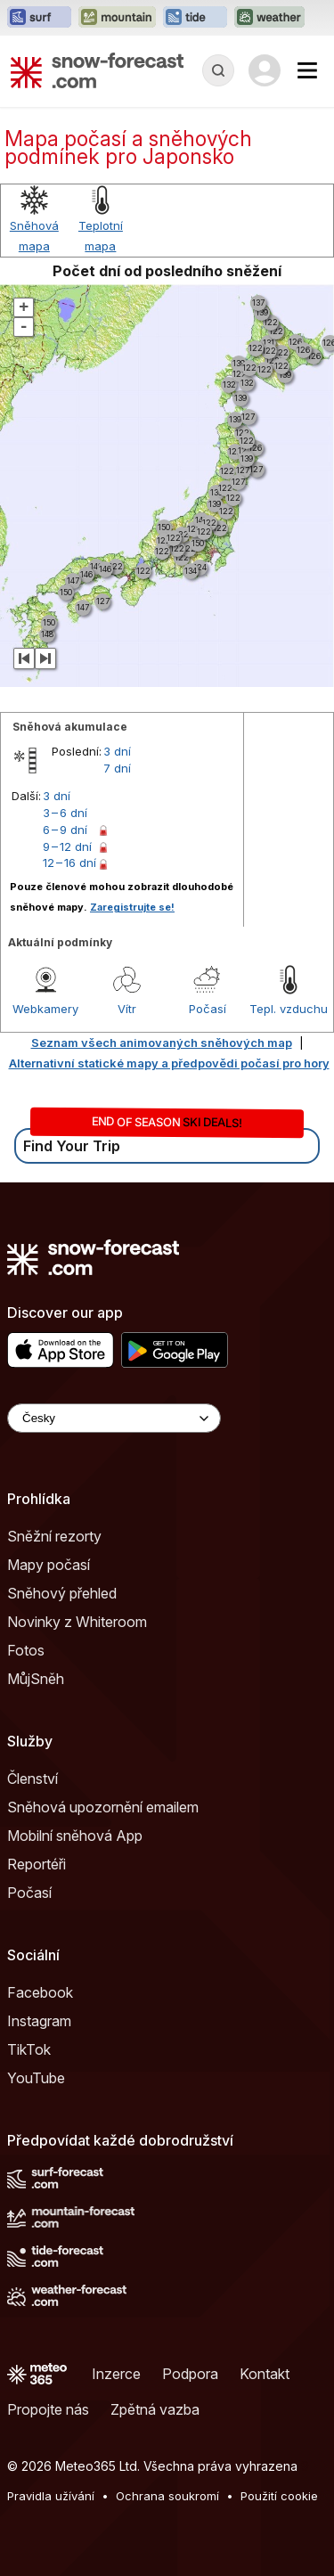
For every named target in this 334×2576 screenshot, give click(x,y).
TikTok (29, 2049)
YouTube (36, 2078)
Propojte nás (48, 2409)
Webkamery (45, 1009)
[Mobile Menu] (307, 70)
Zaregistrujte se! (132, 907)
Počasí (207, 1009)
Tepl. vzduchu (288, 1009)
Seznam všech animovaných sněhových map (161, 1042)
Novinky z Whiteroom (77, 1622)
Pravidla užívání (50, 2496)
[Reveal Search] (218, 70)
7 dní (117, 768)
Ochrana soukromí (167, 2496)
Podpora (190, 2374)
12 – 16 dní (69, 862)
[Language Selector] (114, 1418)
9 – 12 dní (67, 846)
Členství (32, 1778)
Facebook (40, 1992)
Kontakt (264, 2374)
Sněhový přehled (62, 1593)
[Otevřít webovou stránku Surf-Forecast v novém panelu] (39, 17)
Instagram (39, 2021)
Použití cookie (279, 2496)
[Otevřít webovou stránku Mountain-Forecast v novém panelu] (117, 17)
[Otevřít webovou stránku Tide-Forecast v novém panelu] (195, 17)
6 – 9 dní (65, 829)
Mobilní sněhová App (75, 1835)
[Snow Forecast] (97, 70)
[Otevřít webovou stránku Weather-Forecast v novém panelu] (269, 17)
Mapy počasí (48, 1565)
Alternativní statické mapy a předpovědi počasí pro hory (169, 1063)
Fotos (26, 1650)
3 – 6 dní (65, 813)
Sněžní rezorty (54, 1536)
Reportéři (36, 1864)
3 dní (117, 751)
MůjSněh (35, 1679)
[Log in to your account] (264, 70)
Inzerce (116, 2374)
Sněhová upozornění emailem (103, 1807)
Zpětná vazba (155, 2409)
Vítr (127, 1009)
